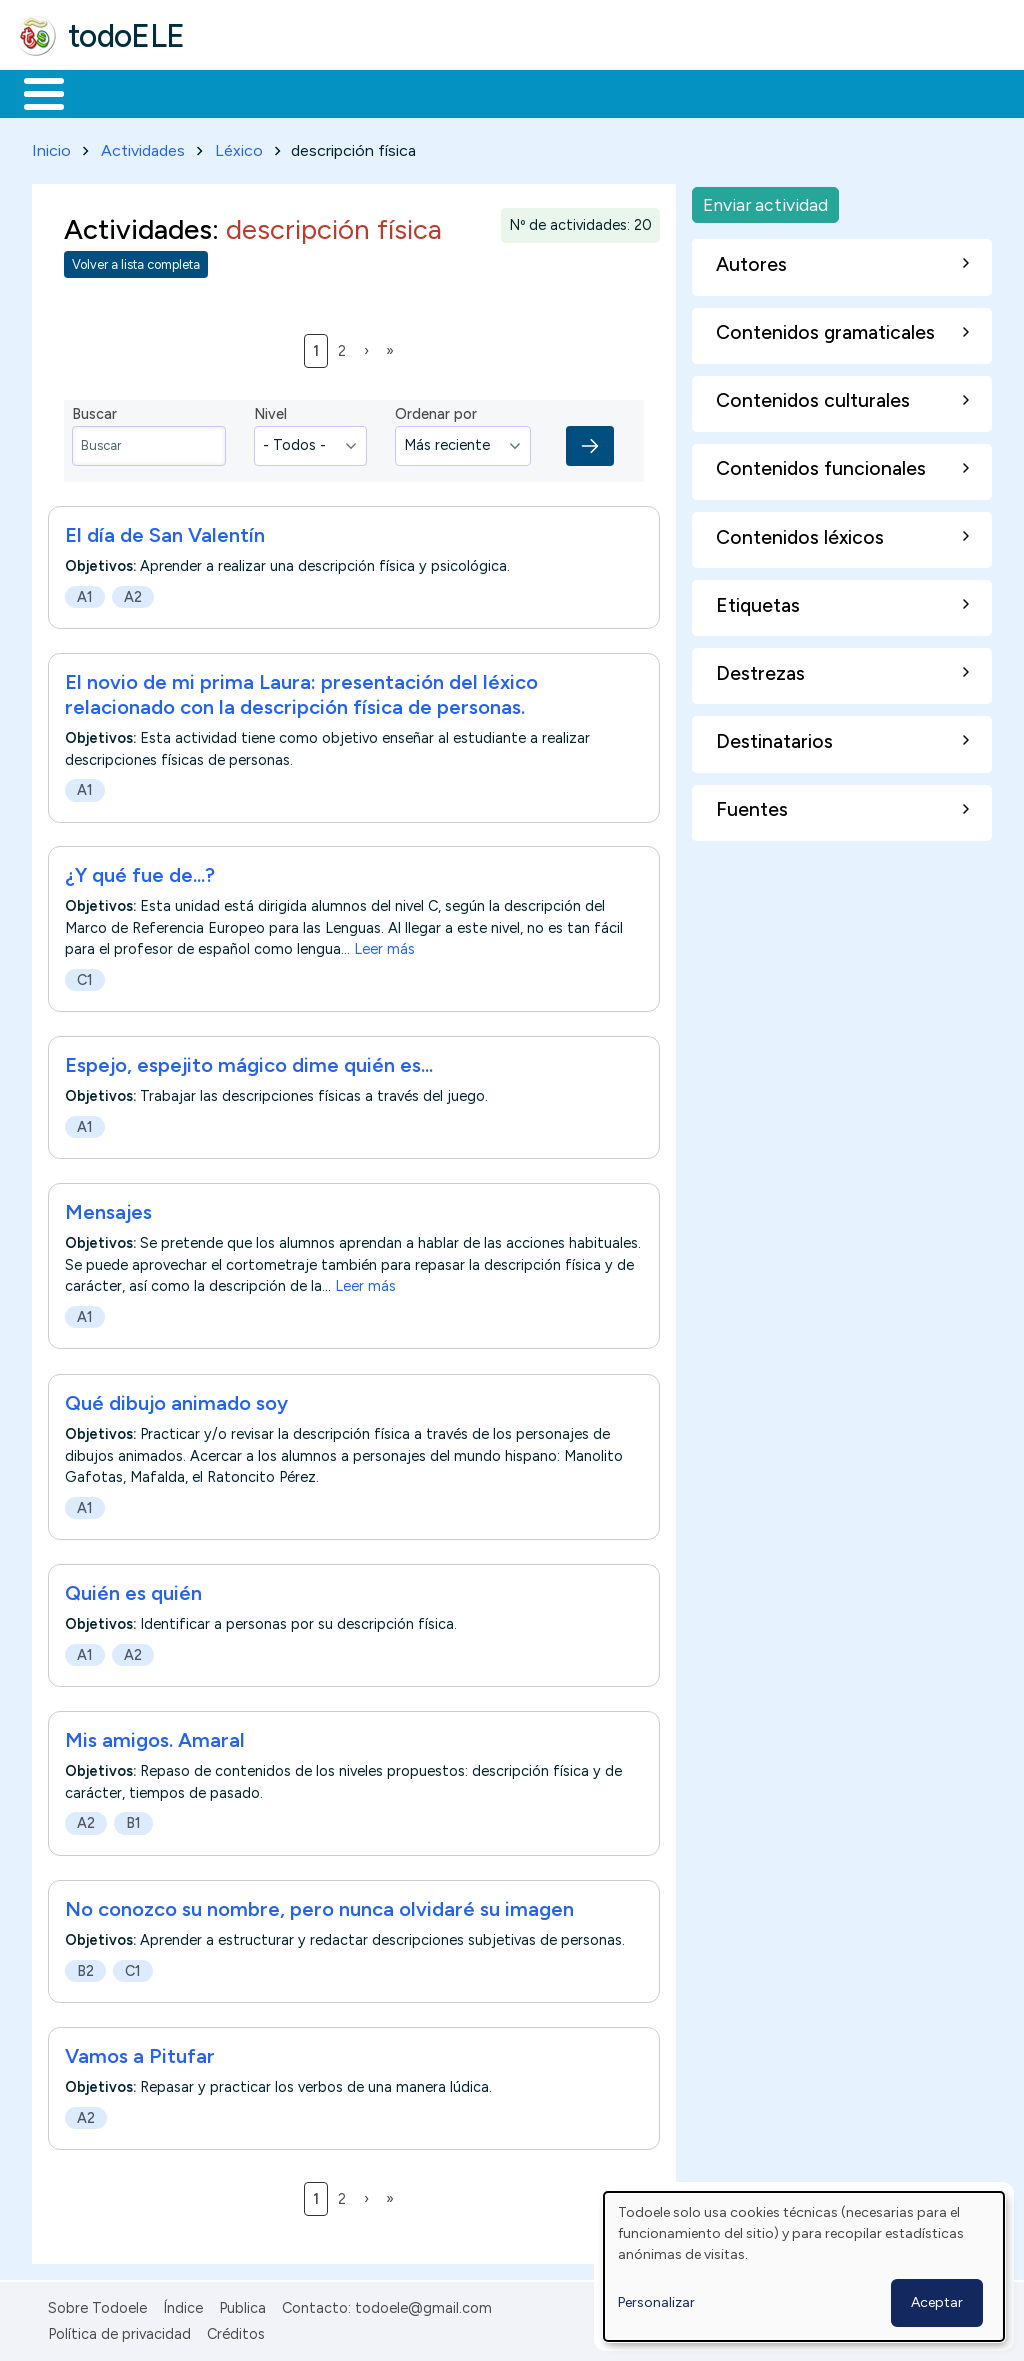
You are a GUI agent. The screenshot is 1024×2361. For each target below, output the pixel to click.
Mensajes (108, 1209)
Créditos (236, 2330)
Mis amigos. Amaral (155, 1736)
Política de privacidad (119, 2330)
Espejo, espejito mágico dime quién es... (249, 1062)
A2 (133, 593)
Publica (242, 2304)
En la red (472, 92)
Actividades (143, 146)
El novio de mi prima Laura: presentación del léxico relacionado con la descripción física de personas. (301, 690)
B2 (85, 1967)
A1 (85, 593)
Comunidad (731, 92)
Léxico (239, 146)
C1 (85, 976)
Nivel (270, 411)
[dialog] (804, 2266)
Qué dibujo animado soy (176, 1399)
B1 (133, 1820)
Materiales (112, 92)
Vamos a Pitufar (140, 2052)
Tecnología (598, 92)
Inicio (33, 92)
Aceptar (937, 2302)
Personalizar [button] (656, 2302)
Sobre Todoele (97, 2304)
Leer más (384, 946)
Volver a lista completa (136, 261)
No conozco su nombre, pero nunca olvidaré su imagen (319, 1905)
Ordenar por (436, 411)
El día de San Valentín (165, 531)
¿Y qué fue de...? (140, 872)
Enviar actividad (765, 200)
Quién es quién (133, 1589)
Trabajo (360, 92)
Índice (183, 2304)
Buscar (821, 92)
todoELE (126, 36)
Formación (241, 92)
